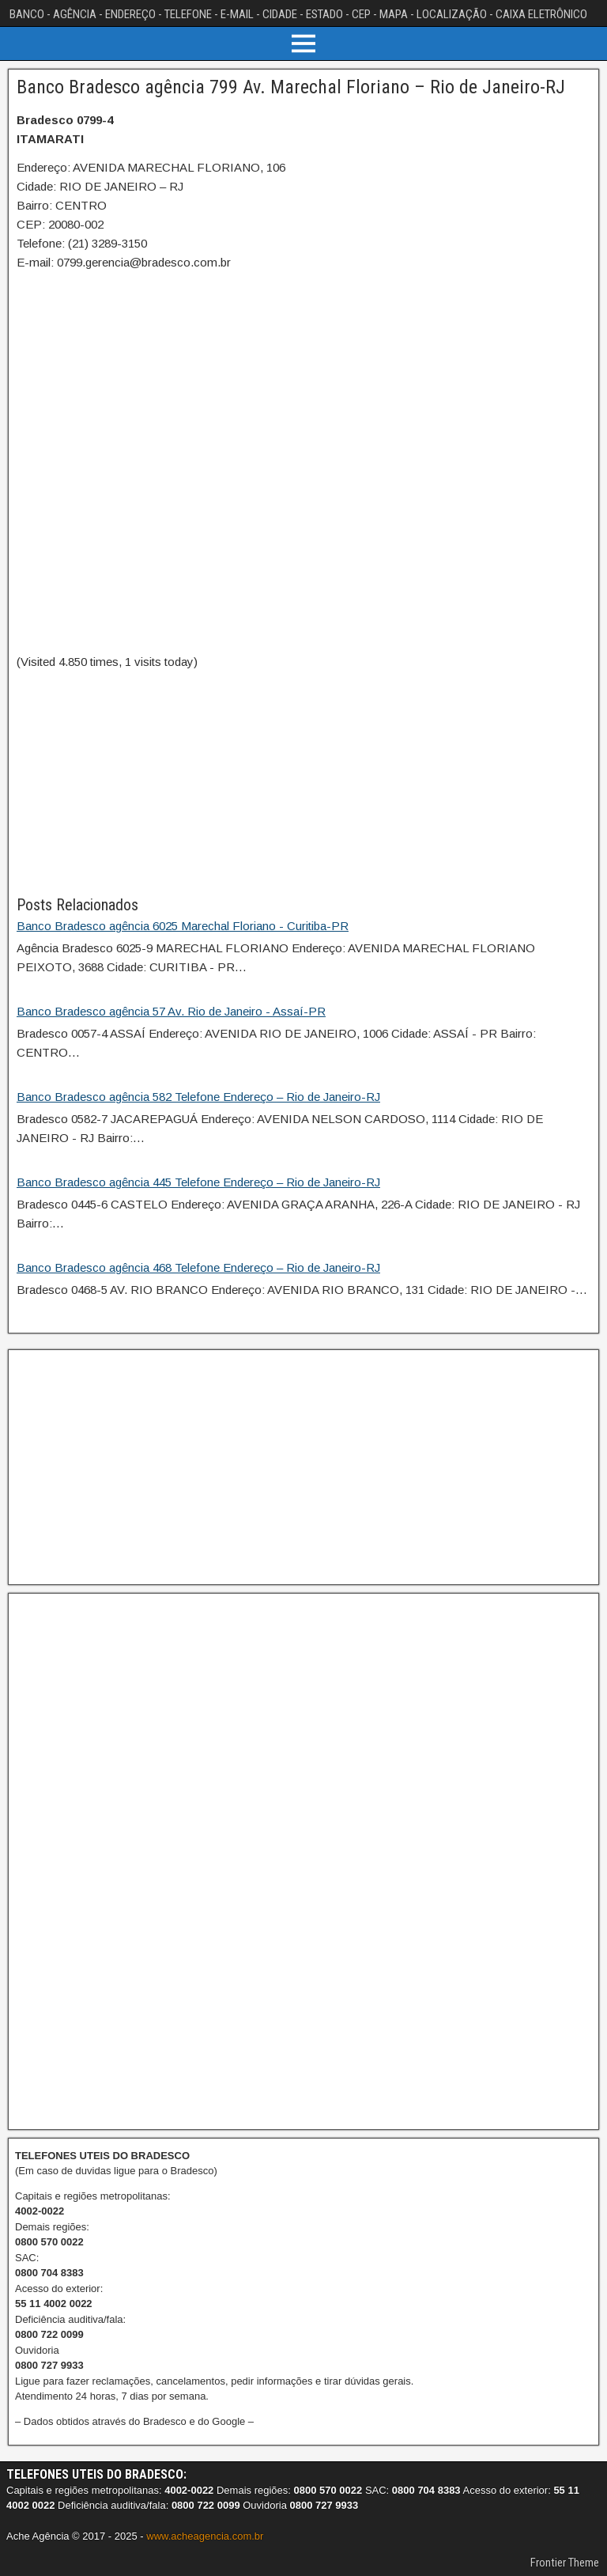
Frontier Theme (564, 2562)
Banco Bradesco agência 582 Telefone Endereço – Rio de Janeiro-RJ (198, 1096)
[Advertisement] (303, 782)
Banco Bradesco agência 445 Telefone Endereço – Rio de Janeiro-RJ (198, 1182)
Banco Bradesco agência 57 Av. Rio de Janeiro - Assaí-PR (171, 1011)
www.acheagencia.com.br (204, 2536)
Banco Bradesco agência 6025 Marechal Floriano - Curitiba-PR (183, 925)
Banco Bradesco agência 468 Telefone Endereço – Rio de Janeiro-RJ (198, 1267)
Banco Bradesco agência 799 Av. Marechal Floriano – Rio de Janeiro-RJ (291, 87)
